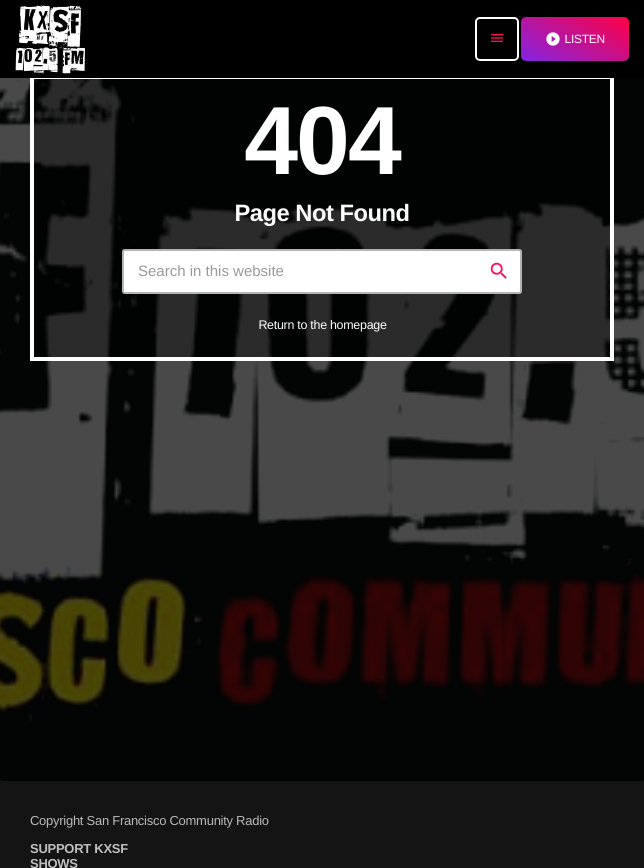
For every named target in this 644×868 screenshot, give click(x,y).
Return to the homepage (322, 325)
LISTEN (575, 39)
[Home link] (50, 39)
